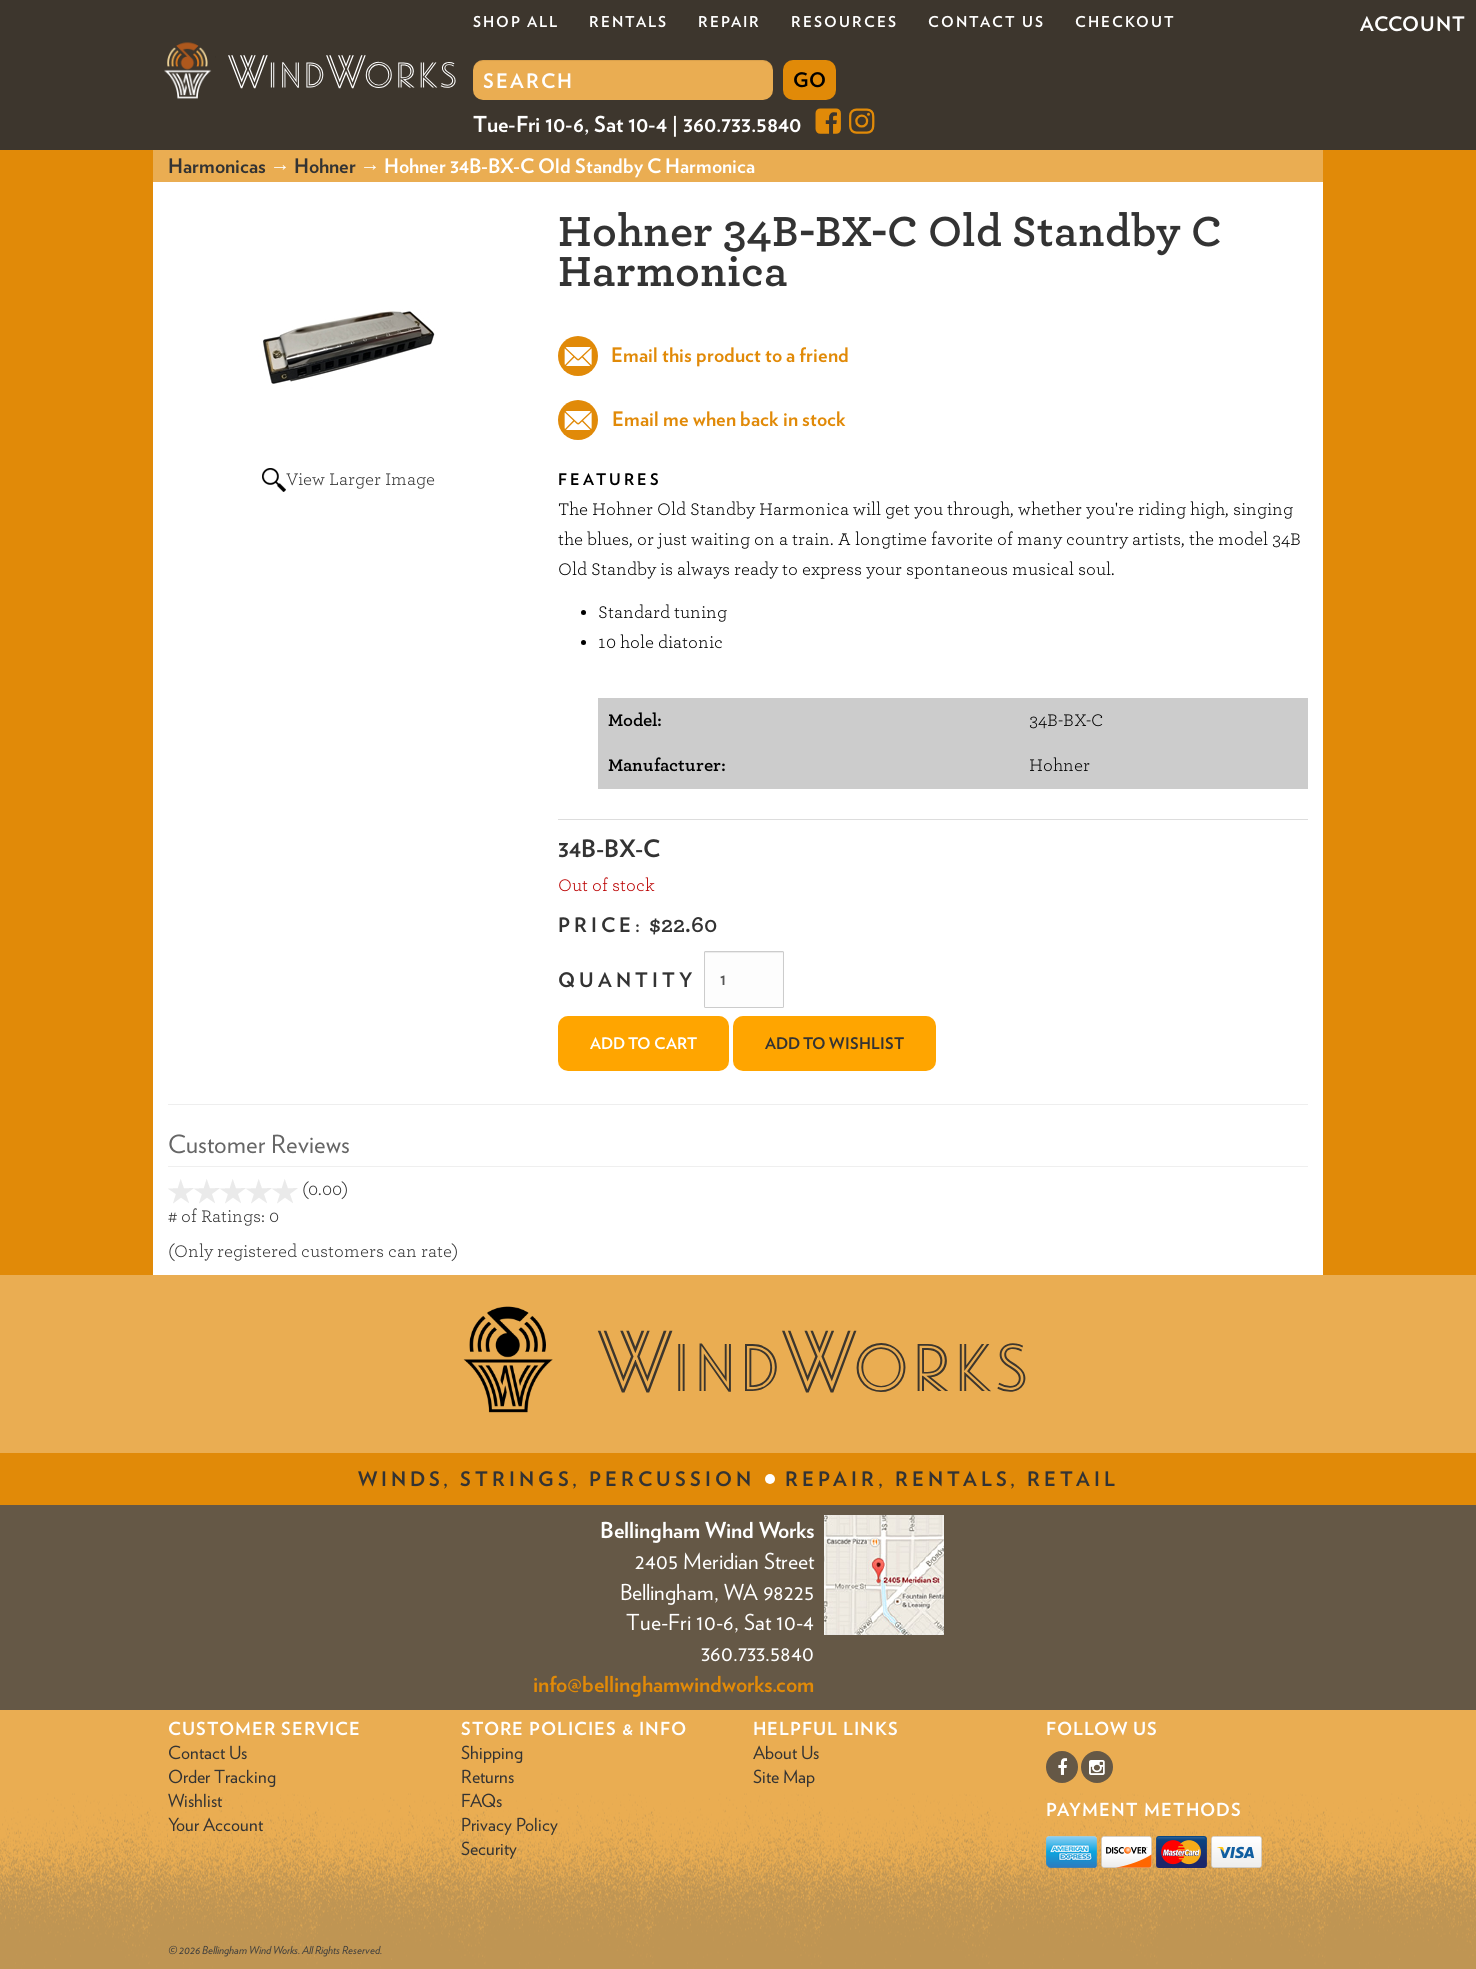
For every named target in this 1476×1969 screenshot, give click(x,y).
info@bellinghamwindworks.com (673, 1684)
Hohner (325, 166)
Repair (729, 22)
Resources (844, 22)
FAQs (481, 1800)
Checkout (1125, 22)
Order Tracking (222, 1776)
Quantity (627, 980)
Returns (487, 1776)
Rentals (628, 22)
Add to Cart (643, 1043)
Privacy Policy (509, 1824)
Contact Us (986, 22)
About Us (786, 1752)
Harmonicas (217, 166)
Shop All (516, 22)
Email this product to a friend (728, 355)
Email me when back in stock (729, 419)
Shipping (492, 1752)
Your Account (215, 1824)
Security (489, 1848)
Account (1413, 24)
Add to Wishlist (834, 1043)
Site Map (784, 1776)
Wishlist (195, 1800)
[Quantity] (744, 979)
